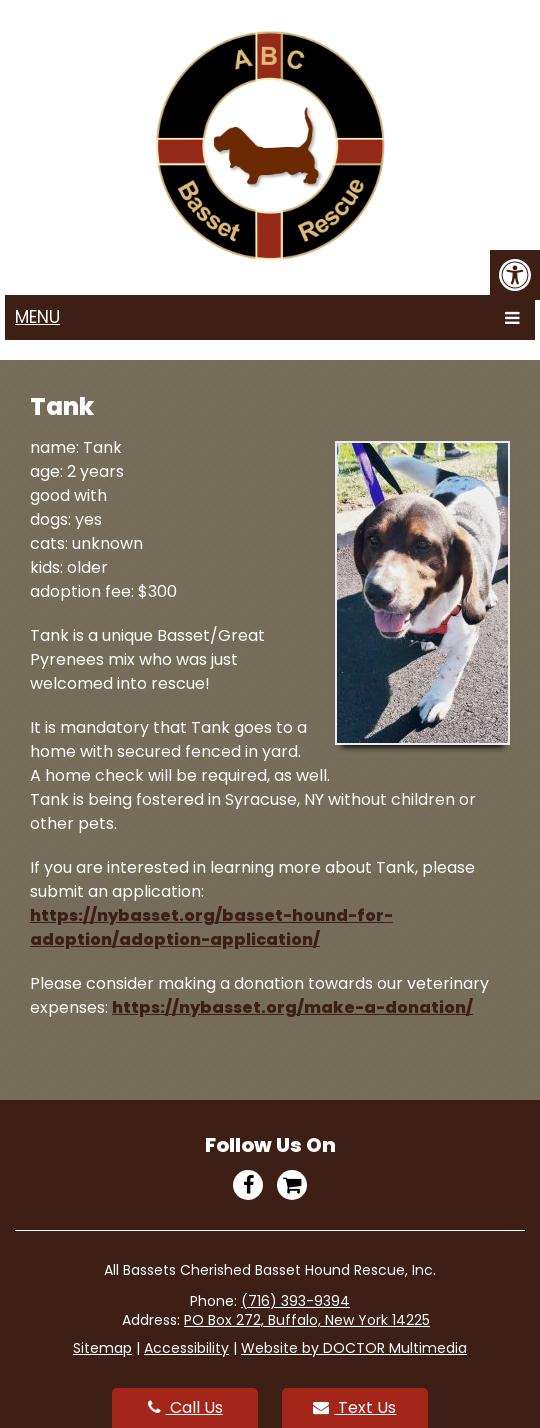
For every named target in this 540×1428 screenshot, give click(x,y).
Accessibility (186, 1348)
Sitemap (102, 1348)
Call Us (185, 1407)
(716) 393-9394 (295, 1301)
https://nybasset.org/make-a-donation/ (292, 1007)
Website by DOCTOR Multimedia (354, 1348)
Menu (37, 317)
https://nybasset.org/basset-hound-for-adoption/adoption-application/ (211, 927)
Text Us (354, 1407)
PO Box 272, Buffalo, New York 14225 (307, 1320)
